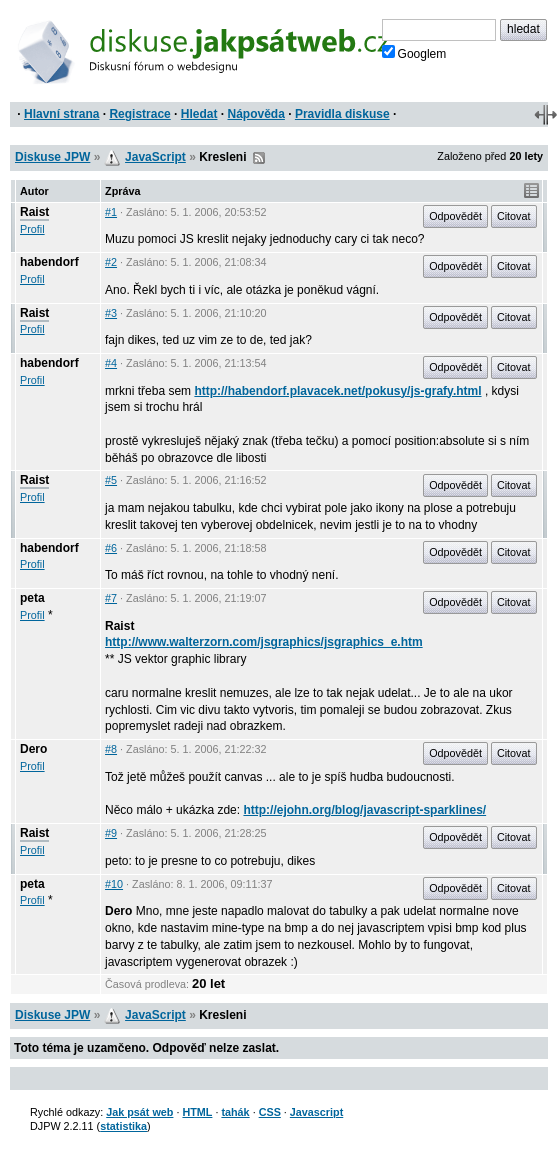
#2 (111, 262)
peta (32, 598)
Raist (34, 212)
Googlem (414, 53)
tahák (235, 1112)
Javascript (316, 1112)
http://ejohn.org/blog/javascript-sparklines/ (364, 810)
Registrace (139, 114)
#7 (111, 598)
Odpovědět (455, 216)
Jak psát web (139, 1112)
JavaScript (155, 157)
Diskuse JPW (52, 157)
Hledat (199, 114)
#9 (111, 833)
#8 (111, 749)
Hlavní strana (61, 114)
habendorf (49, 262)
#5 (111, 480)
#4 (111, 363)
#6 (111, 548)
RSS (259, 158)
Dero (33, 749)
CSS (270, 1112)
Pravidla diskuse (342, 114)
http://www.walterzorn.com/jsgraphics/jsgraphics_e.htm (264, 642)
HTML (197, 1112)
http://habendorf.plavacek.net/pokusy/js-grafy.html (337, 391)
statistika (123, 1126)
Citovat (514, 216)
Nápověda (256, 114)
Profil (32, 229)
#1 (111, 212)
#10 (114, 884)
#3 (111, 313)
